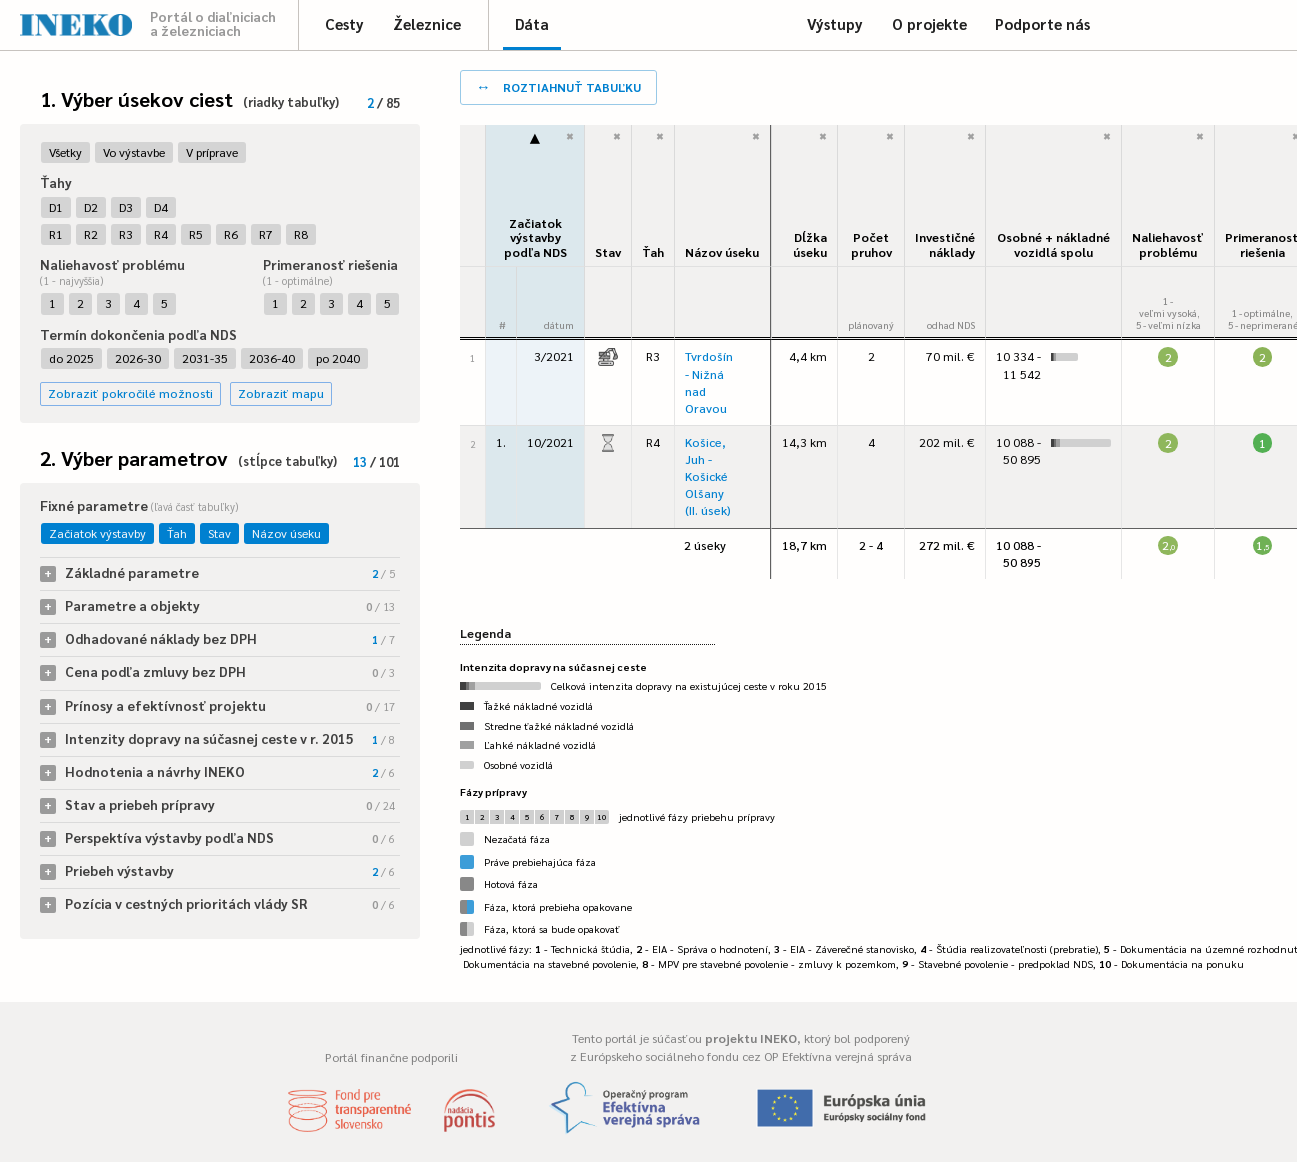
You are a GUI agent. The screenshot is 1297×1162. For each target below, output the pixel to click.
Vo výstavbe (134, 152)
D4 (161, 207)
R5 (196, 234)
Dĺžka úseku (810, 244)
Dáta (532, 23)
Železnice (427, 23)
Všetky (65, 152)
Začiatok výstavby (97, 533)
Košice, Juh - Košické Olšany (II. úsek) (708, 476)
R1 (56, 234)
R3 (126, 234)
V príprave (212, 152)
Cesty (344, 23)
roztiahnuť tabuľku (558, 85)
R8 (301, 234)
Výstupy (835, 23)
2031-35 (205, 358)
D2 (91, 207)
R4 (161, 234)
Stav (219, 533)
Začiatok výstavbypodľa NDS (535, 237)
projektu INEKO (751, 1038)
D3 (126, 207)
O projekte (929, 23)
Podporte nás (1042, 23)
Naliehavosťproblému (1168, 244)
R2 (91, 234)
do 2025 (71, 358)
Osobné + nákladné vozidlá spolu (1053, 244)
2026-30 (138, 358)
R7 (266, 234)
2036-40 (272, 358)
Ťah (177, 533)
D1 (56, 207)
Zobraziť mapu (281, 393)
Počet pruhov (871, 244)
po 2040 (338, 358)
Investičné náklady (945, 244)
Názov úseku (286, 533)
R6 (231, 234)
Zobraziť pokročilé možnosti (130, 393)
